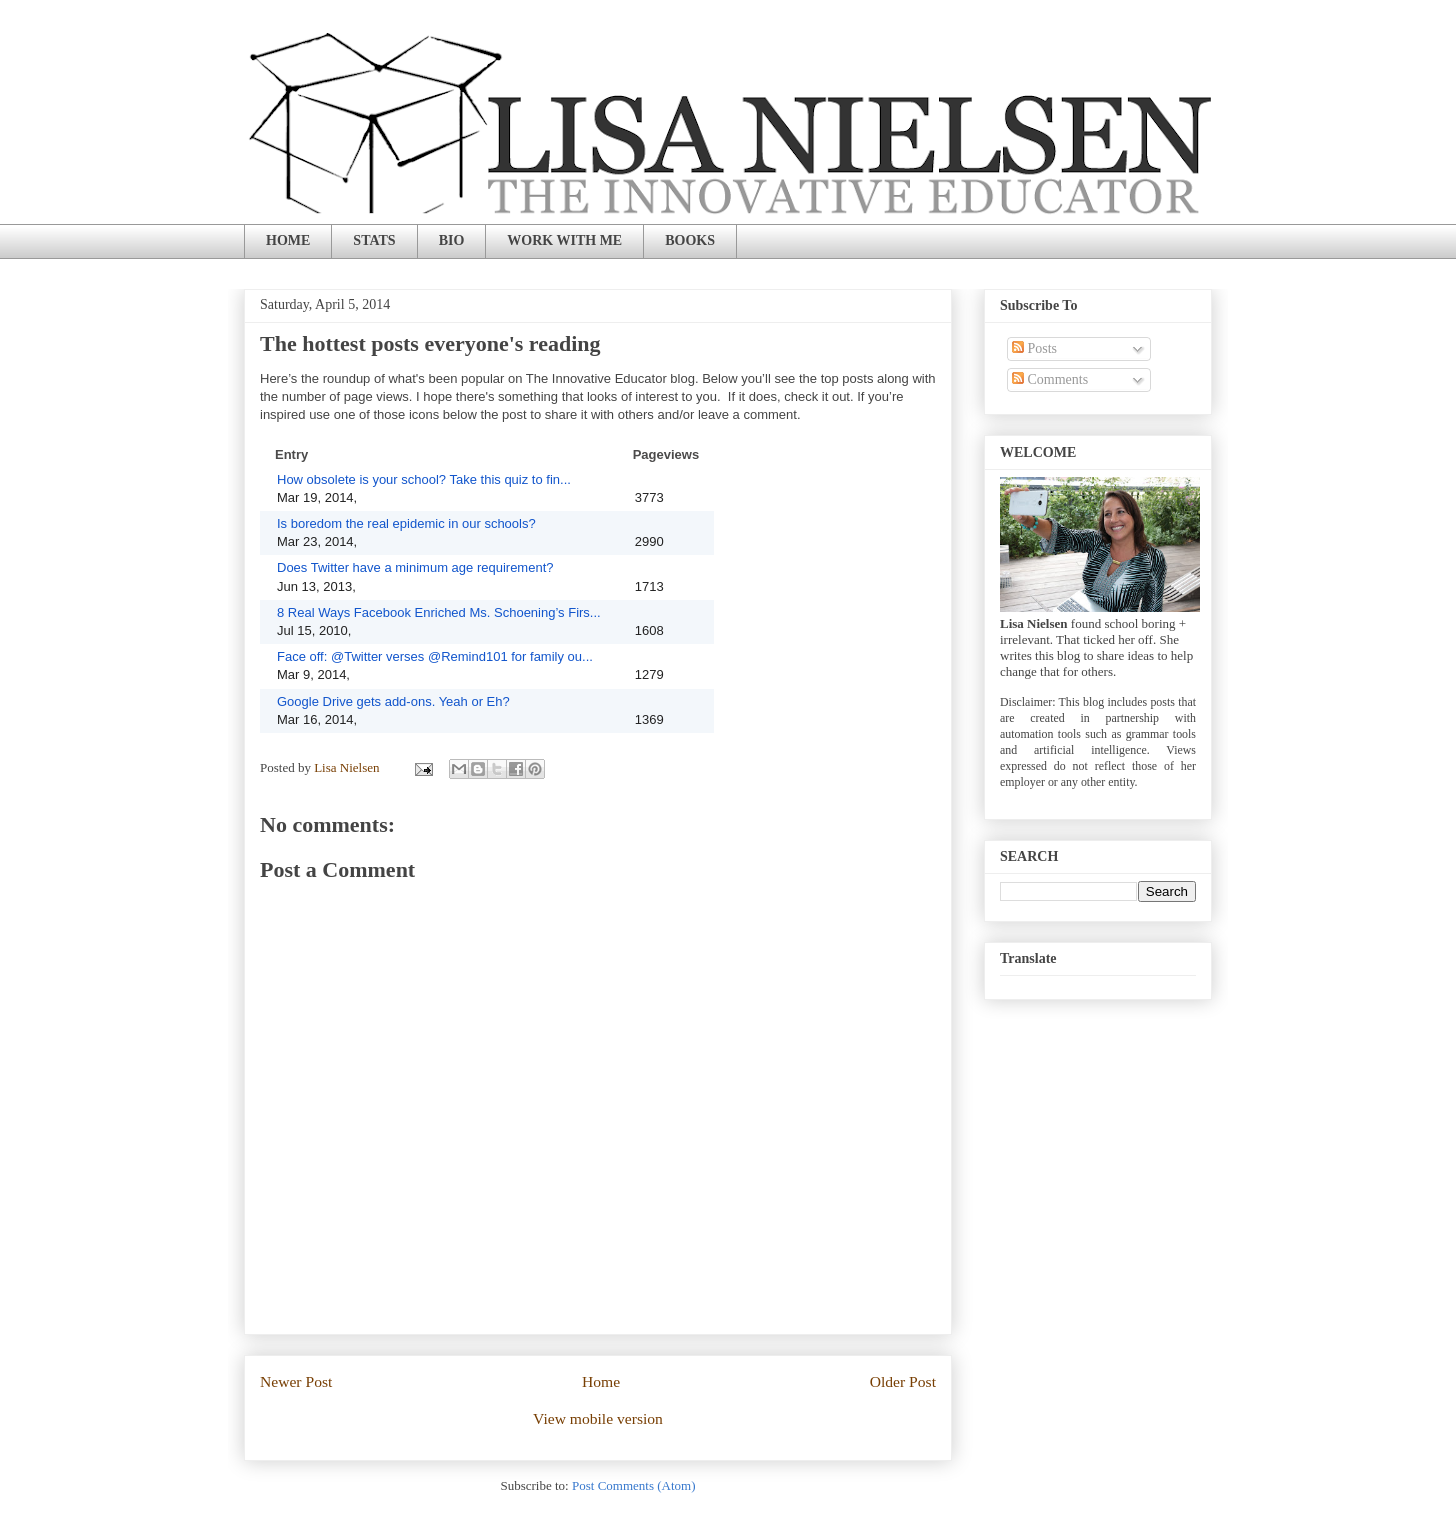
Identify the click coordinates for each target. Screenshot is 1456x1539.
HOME (288, 240)
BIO (452, 240)
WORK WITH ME (564, 240)
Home (601, 1381)
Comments (1050, 379)
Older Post (903, 1381)
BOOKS (690, 240)
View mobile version (598, 1418)
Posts (1034, 348)
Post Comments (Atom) (634, 1485)
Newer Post (296, 1381)
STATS (374, 240)
